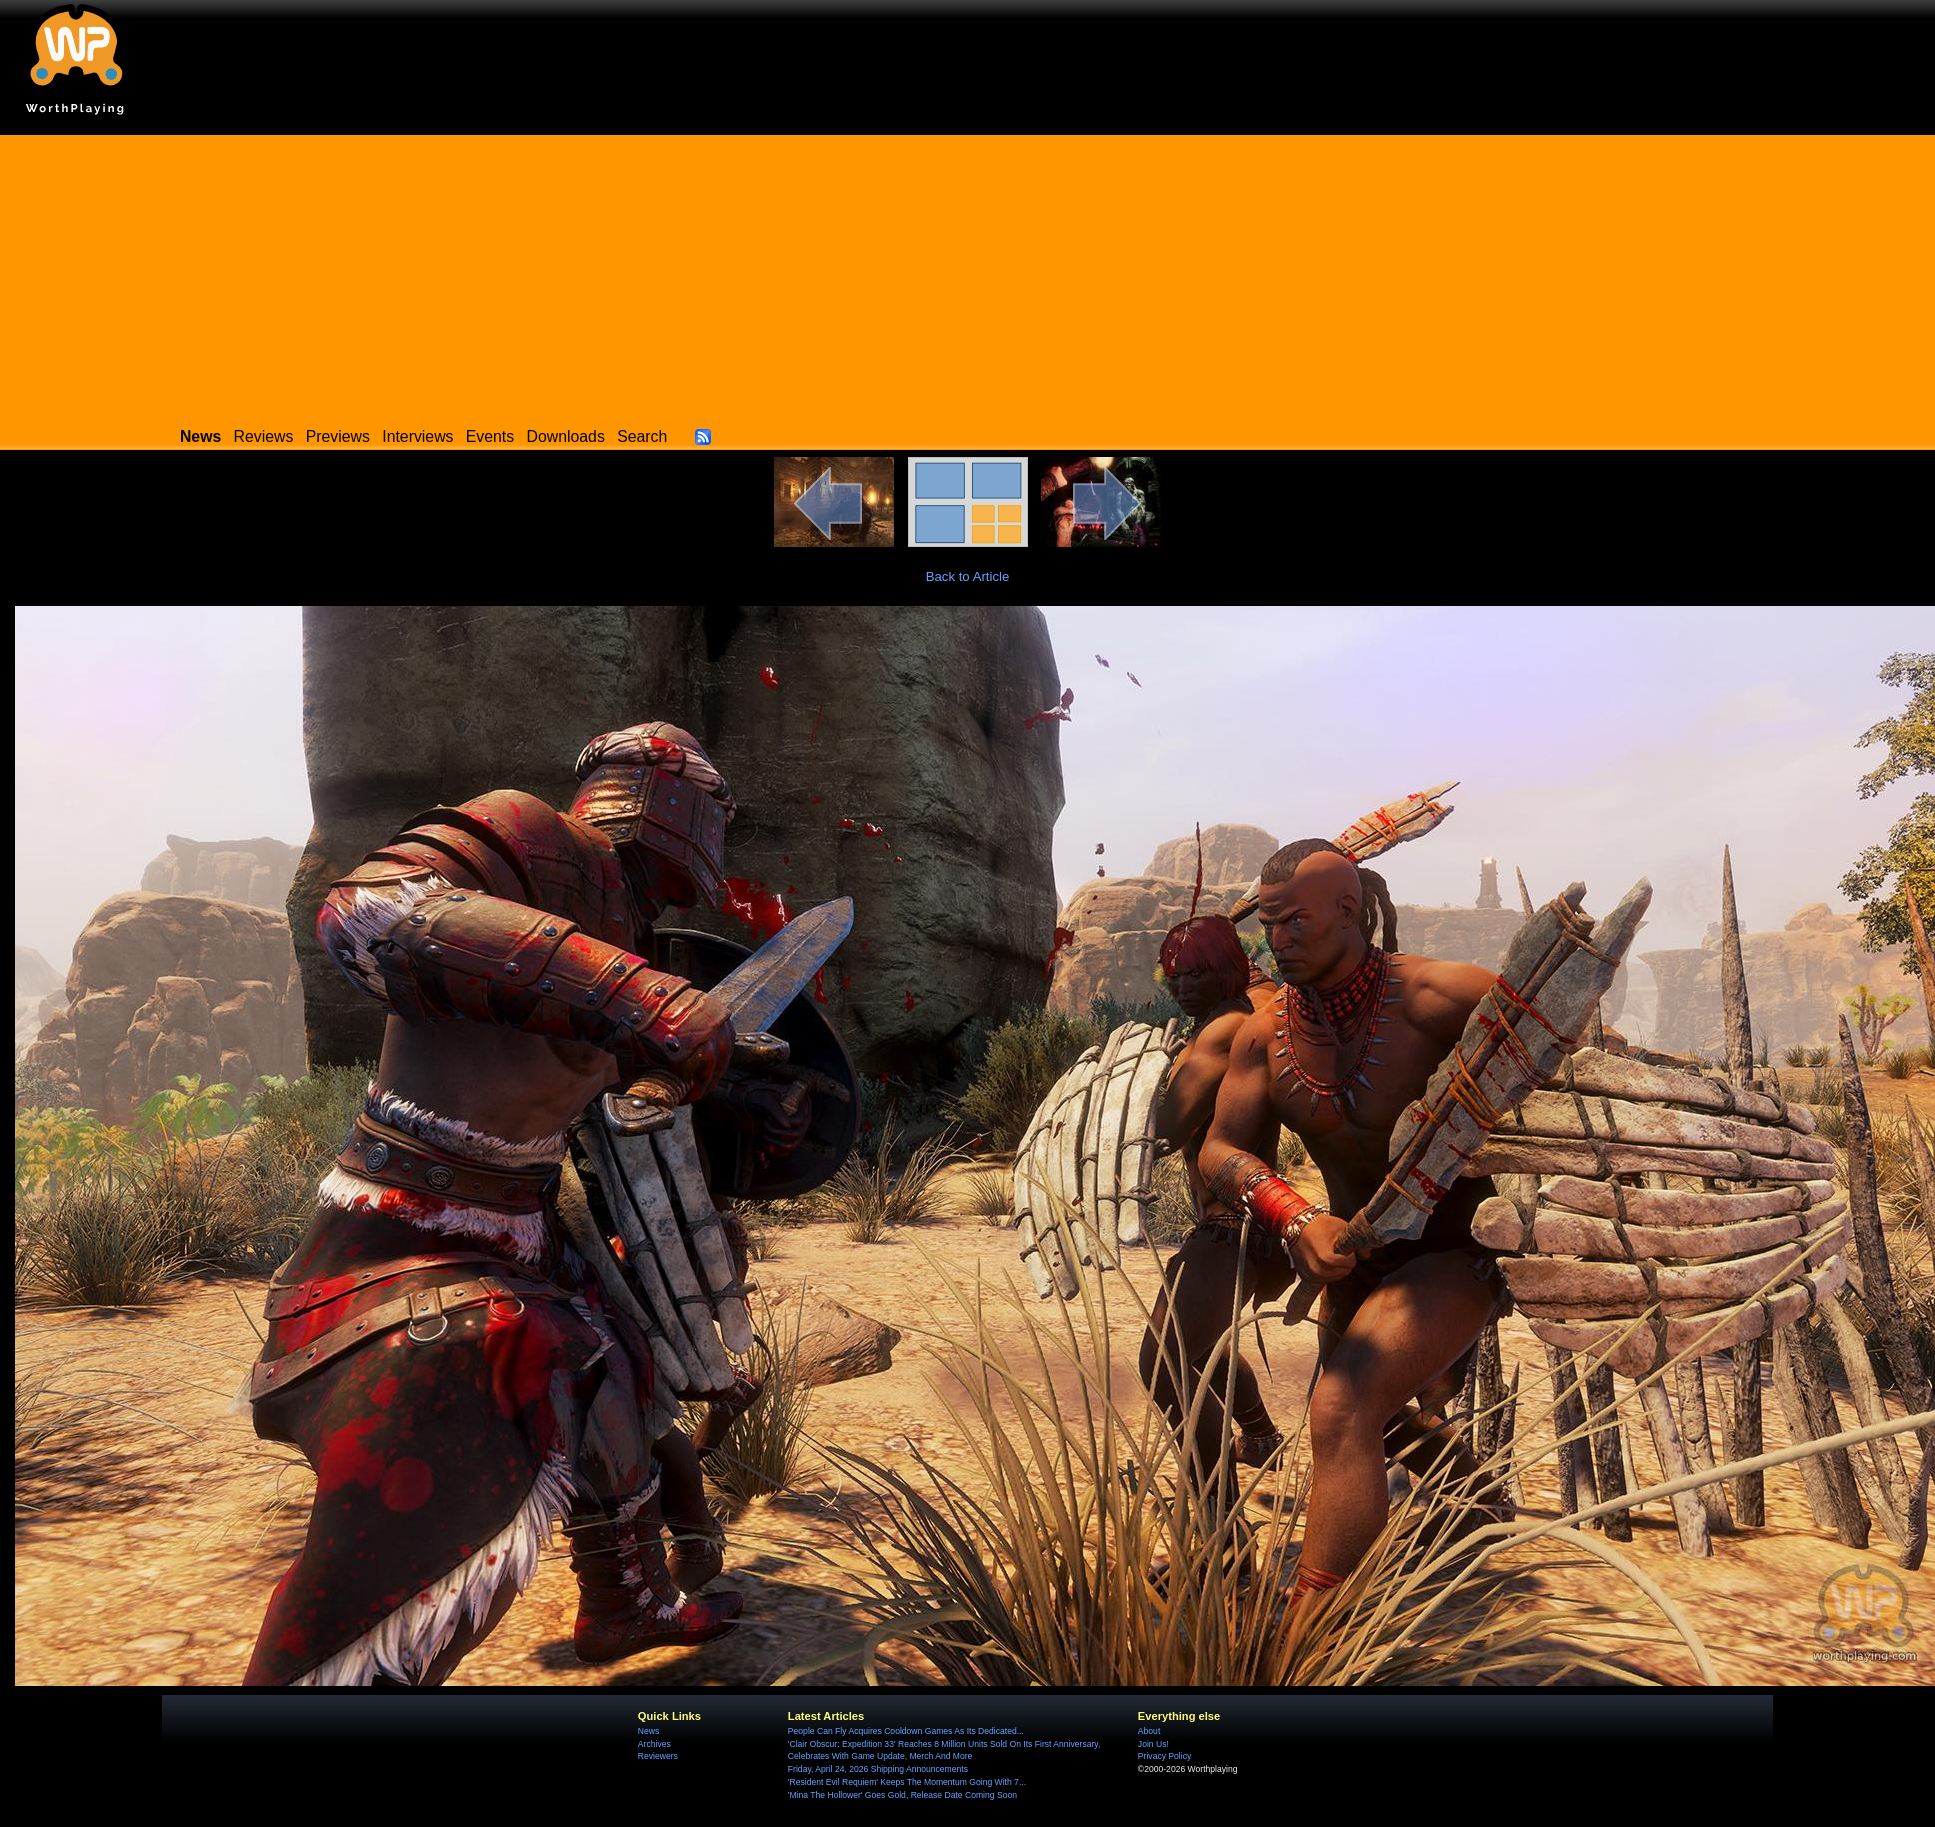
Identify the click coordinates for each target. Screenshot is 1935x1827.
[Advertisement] (968, 275)
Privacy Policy (1164, 1756)
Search (642, 436)
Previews (338, 436)
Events (490, 436)
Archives (654, 1744)
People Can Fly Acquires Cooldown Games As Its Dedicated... (906, 1731)
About (1149, 1731)
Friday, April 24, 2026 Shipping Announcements (878, 1769)
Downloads (566, 436)
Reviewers (658, 1756)
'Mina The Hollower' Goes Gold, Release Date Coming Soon (902, 1795)
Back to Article (968, 576)
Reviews (264, 436)
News (648, 1731)
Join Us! (1153, 1744)
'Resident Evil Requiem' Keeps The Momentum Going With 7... (907, 1782)
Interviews (417, 436)
